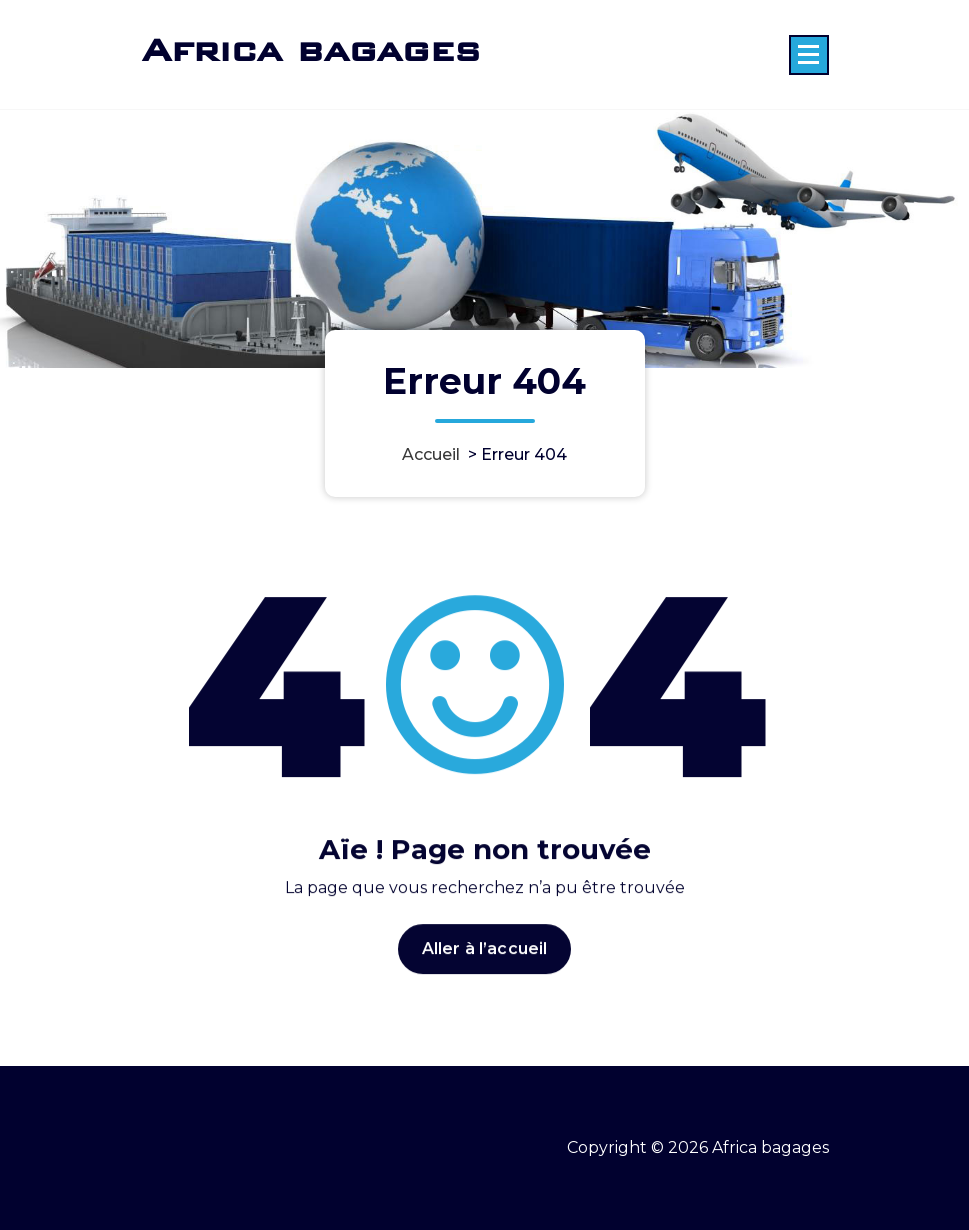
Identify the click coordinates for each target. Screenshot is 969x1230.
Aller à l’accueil (485, 961)
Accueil (431, 454)
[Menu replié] (809, 55)
